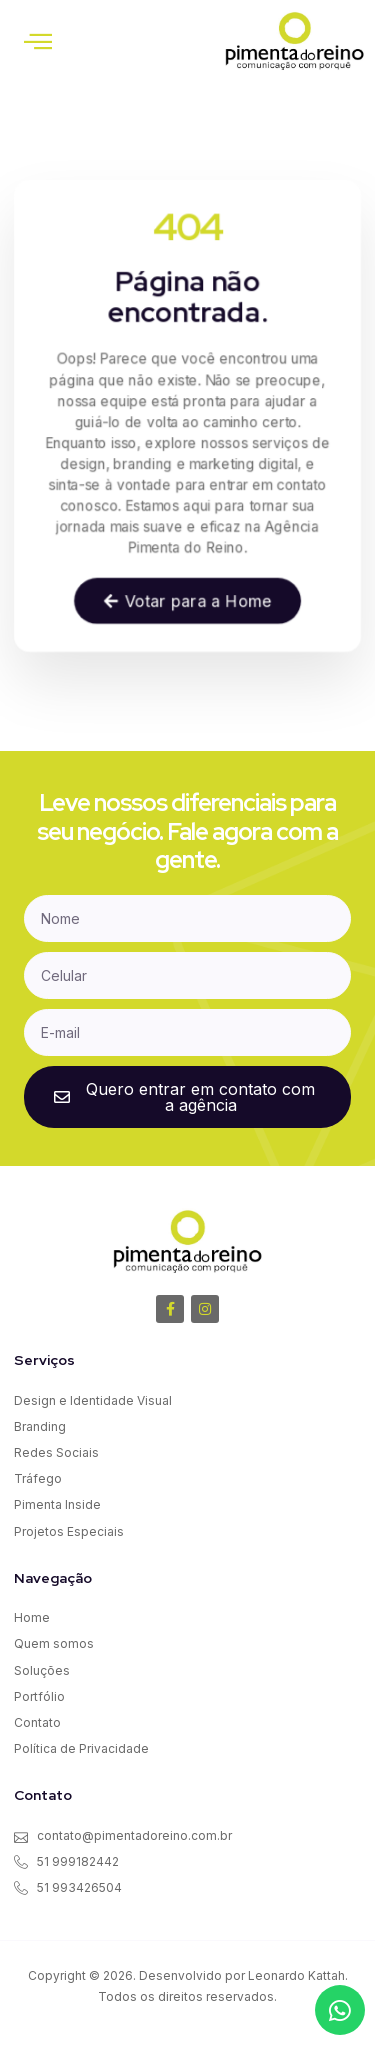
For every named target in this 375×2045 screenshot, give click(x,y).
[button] (38, 41)
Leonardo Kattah (296, 1975)
